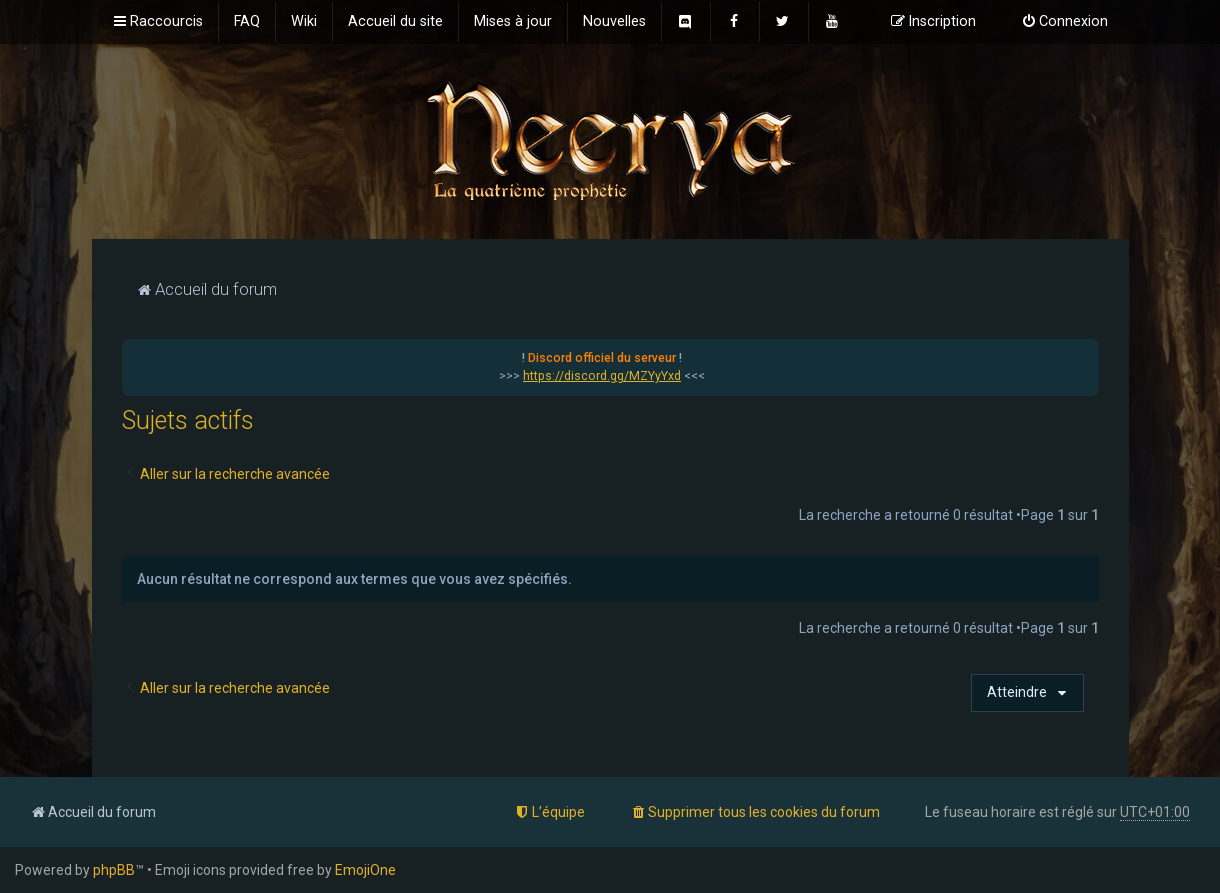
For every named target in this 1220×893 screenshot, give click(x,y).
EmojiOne (365, 870)
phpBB (114, 870)
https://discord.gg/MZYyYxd (602, 376)
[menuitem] (247, 22)
